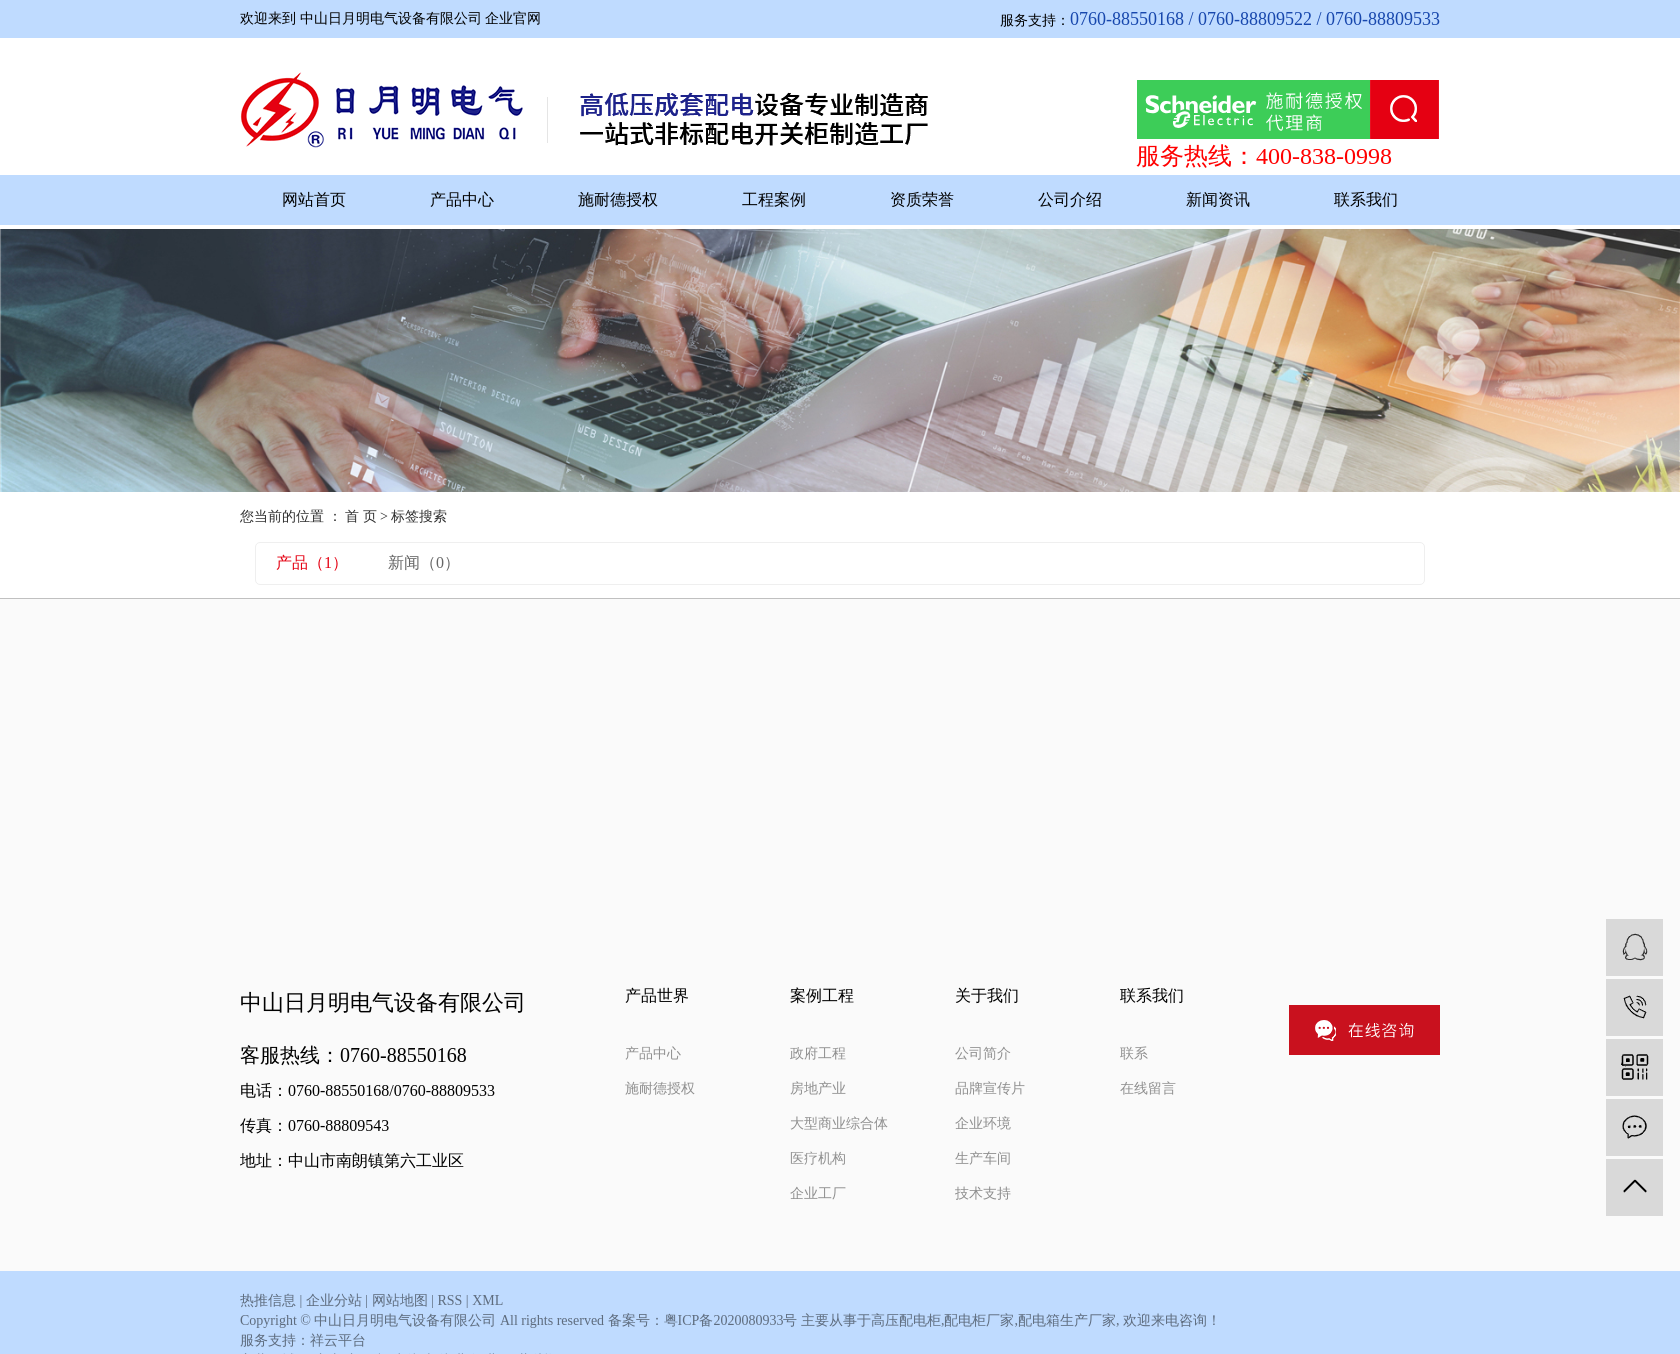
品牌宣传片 (990, 1088)
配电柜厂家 (979, 1320)
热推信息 (268, 1300)
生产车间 (983, 1158)
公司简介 (983, 1053)
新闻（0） (424, 562)
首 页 (361, 516)
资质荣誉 (922, 199)
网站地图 (400, 1300)
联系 (1134, 1053)
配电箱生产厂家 (1067, 1320)
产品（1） (312, 562)
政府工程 (818, 1053)
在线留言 (1148, 1088)
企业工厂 (818, 1193)
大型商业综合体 (839, 1123)
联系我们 (1366, 199)
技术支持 (983, 1193)
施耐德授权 (618, 199)
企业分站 (334, 1300)
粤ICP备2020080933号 (731, 1320)
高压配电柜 (906, 1320)
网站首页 (314, 199)
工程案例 (774, 199)
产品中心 (462, 199)
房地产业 (818, 1088)
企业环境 (983, 1123)
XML (487, 1300)
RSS (449, 1300)
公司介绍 (1070, 199)
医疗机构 (818, 1158)
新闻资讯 (1218, 199)
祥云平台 (338, 1340)
